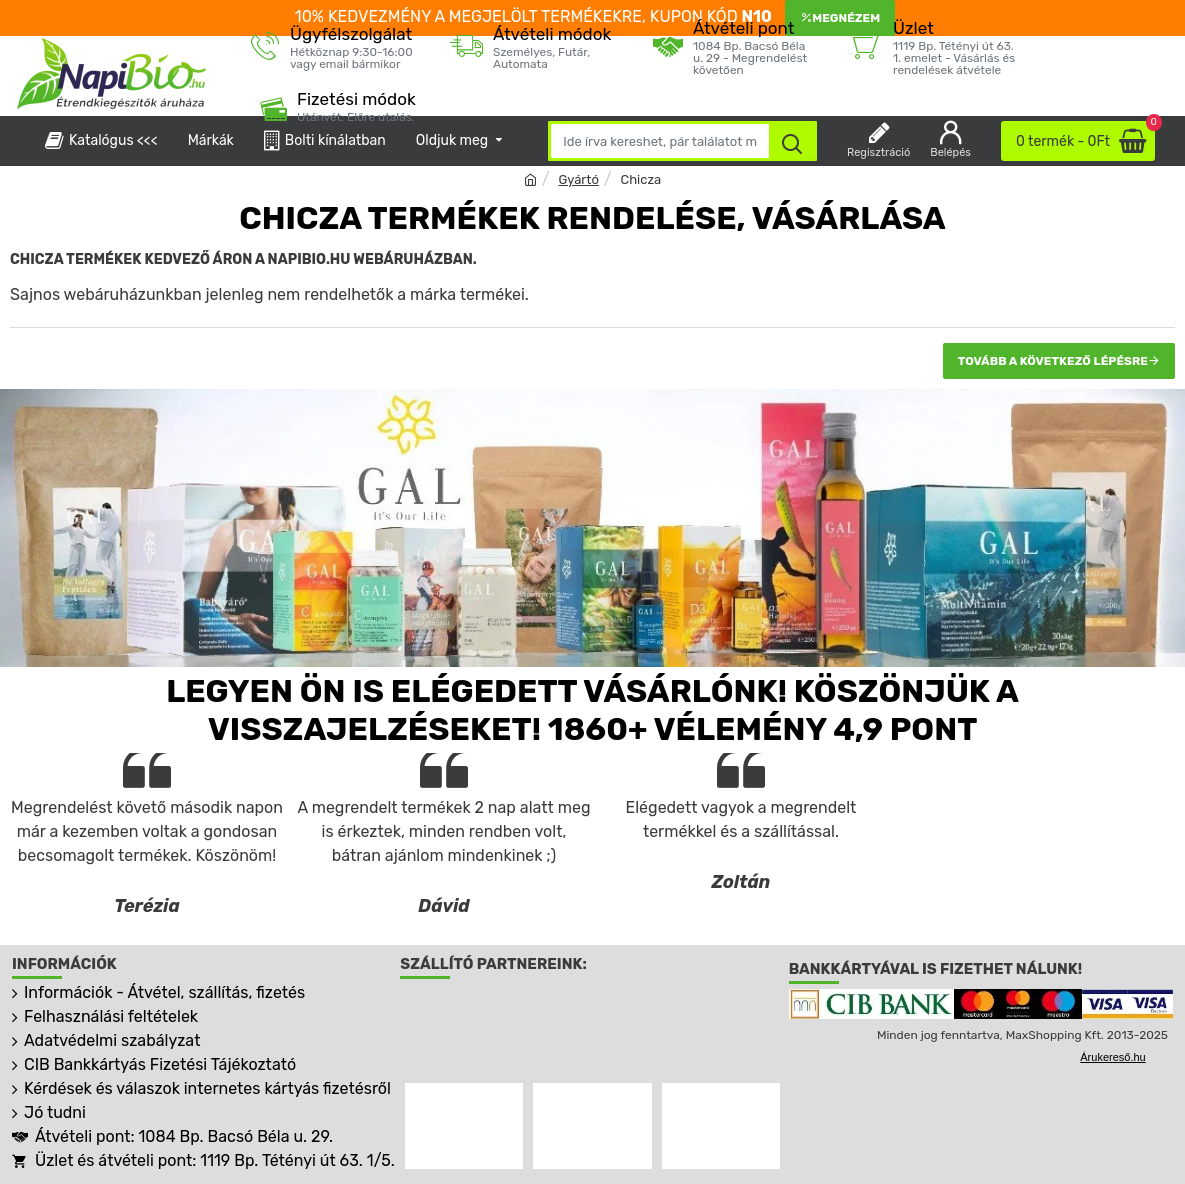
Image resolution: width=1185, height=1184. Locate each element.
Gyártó (578, 179)
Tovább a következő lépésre (1053, 361)
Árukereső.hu (1112, 1057)
